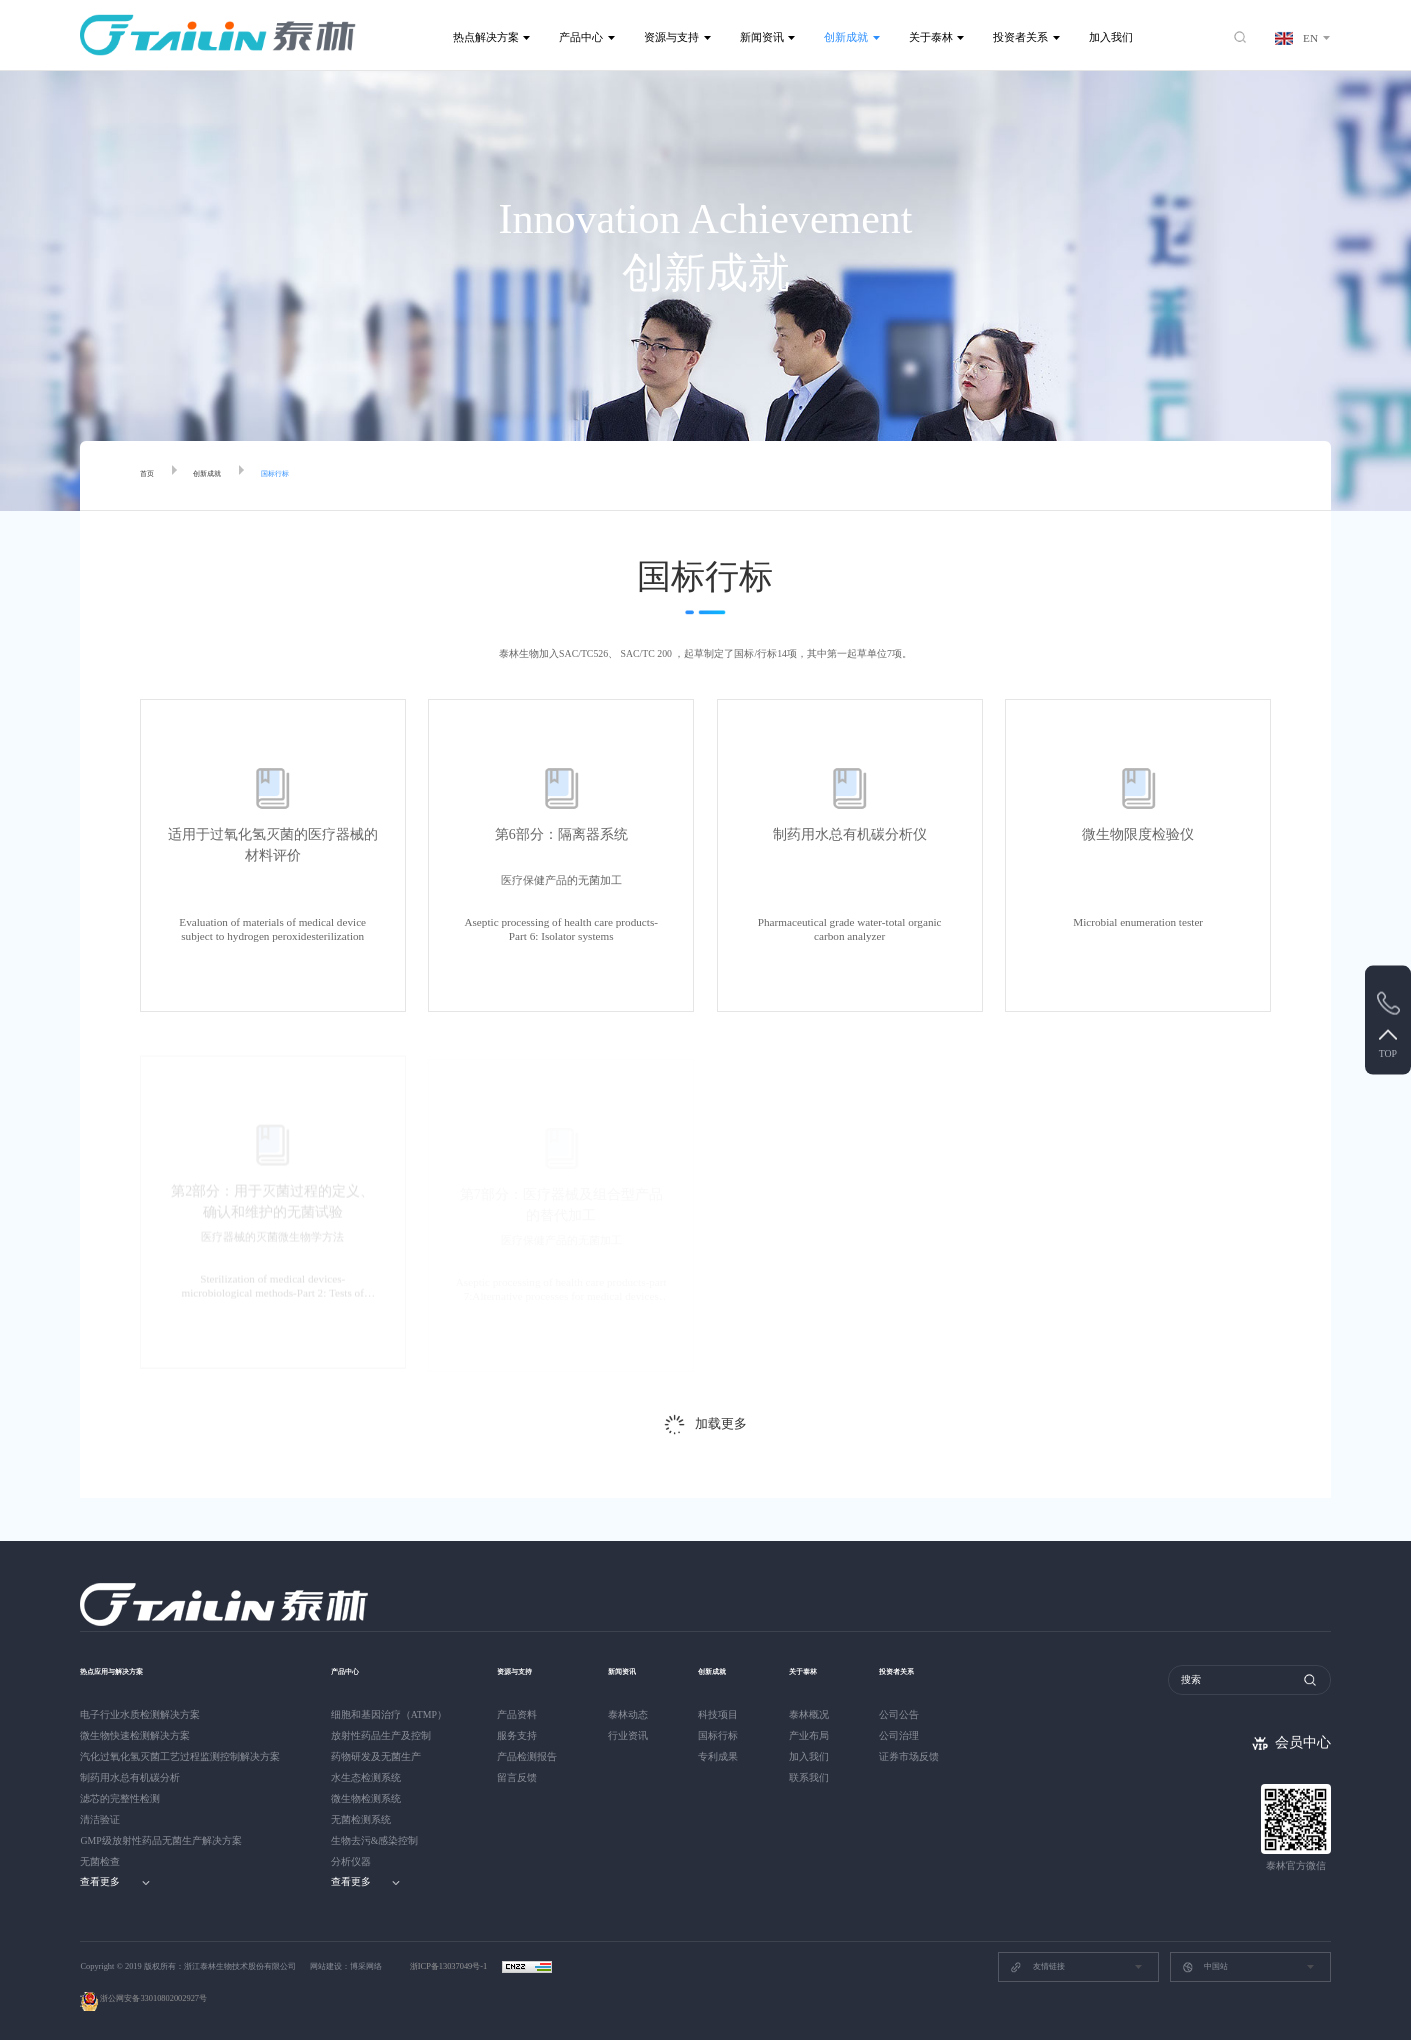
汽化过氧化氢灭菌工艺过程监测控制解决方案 (180, 1756)
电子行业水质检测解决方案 (140, 1714)
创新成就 (846, 37)
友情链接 (1037, 1966)
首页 (151, 476)
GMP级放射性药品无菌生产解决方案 (160, 1840)
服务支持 (517, 1735)
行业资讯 (628, 1735)
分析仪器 (351, 1861)
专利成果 (722, 1756)
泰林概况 (817, 1714)
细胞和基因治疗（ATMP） (389, 1714)
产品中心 (581, 37)
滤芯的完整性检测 (120, 1798)
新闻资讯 (762, 37)
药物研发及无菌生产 (376, 1756)
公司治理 (911, 1735)
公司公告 (911, 1714)
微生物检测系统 (366, 1798)
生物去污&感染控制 (375, 1840)
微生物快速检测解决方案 (135, 1735)
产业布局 (817, 1735)
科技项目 (722, 1714)
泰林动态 (628, 1714)
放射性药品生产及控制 (381, 1735)
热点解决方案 (486, 37)
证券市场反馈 (921, 1756)
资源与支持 (671, 37)
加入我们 (1111, 37)
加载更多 (721, 1424)
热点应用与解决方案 (129, 1670)
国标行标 (307, 476)
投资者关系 (1020, 37)
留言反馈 (517, 1777)
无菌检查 (100, 1861)
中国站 (1205, 1966)
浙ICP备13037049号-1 (450, 1966)
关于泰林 (931, 37)
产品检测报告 (527, 1756)
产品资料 (517, 1714)
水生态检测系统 (366, 1777)
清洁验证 (100, 1819)
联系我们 (817, 1777)
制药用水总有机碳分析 (130, 1777)
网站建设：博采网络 (346, 1966)
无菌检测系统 (361, 1819)
